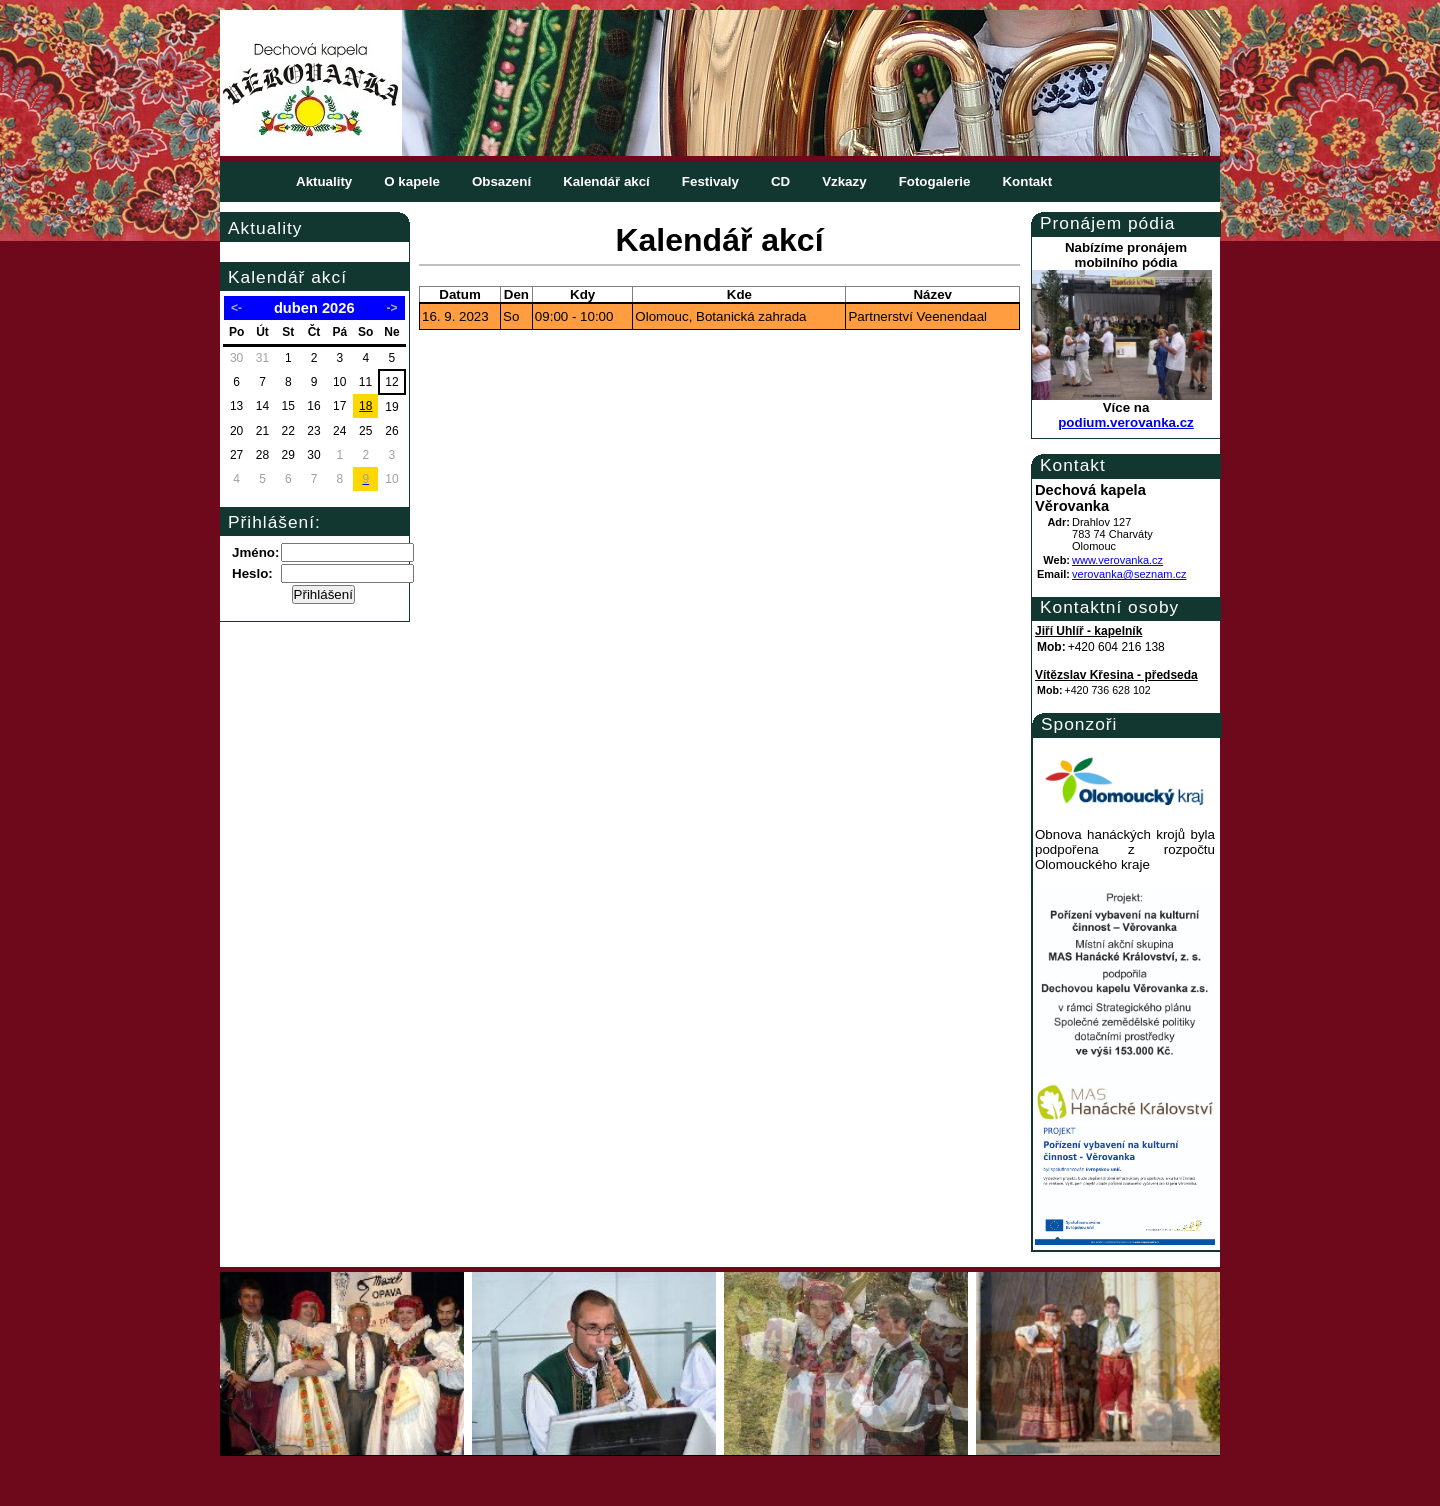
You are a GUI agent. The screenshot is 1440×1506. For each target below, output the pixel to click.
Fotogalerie (935, 181)
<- (236, 308)
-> (391, 308)
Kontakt (1027, 181)
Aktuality (324, 181)
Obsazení (501, 181)
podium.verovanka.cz (1126, 422)
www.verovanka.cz (1117, 560)
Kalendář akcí (606, 181)
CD (780, 181)
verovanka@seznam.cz (1129, 574)
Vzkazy (844, 181)
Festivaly (710, 181)
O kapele (412, 181)
